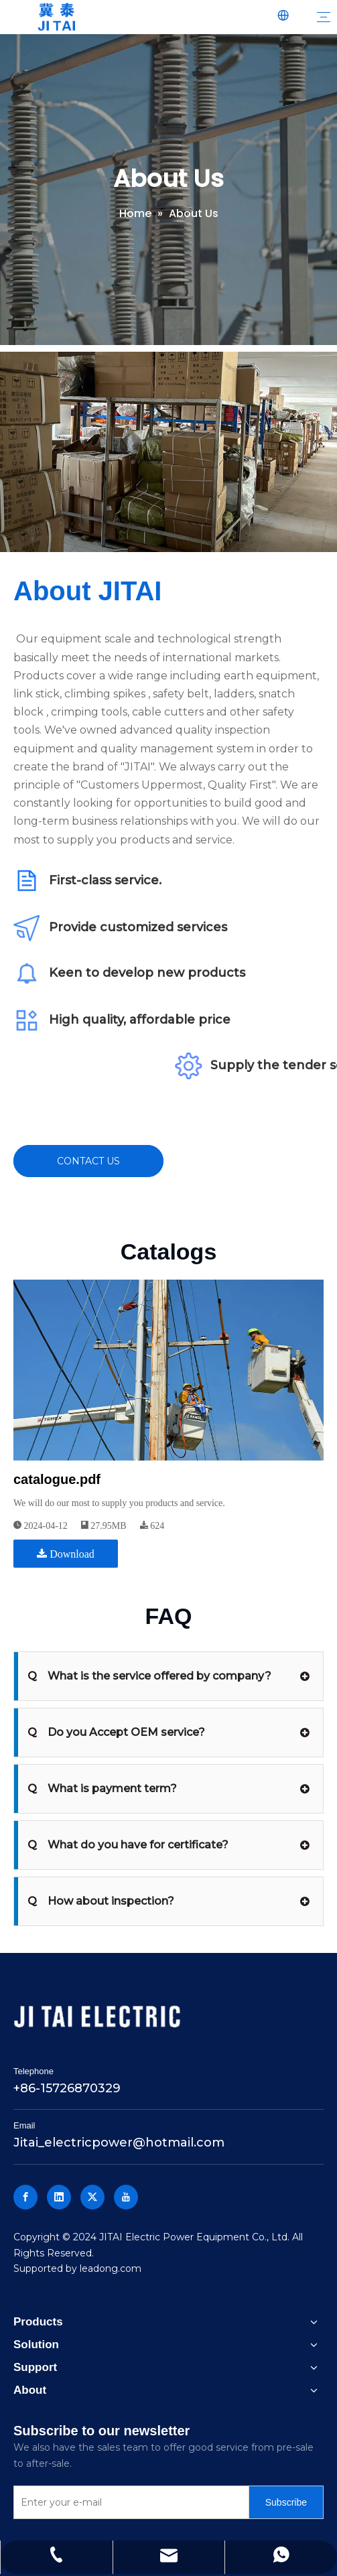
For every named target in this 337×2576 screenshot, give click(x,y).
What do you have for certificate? (127, 1845)
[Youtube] (126, 2197)
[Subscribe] (286, 2502)
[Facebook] (25, 2197)
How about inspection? (100, 1901)
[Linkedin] (59, 2197)
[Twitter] (92, 2197)
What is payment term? (102, 1789)
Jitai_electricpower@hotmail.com (118, 2142)
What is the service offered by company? (149, 1676)
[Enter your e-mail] (128, 2502)
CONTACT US (88, 1161)
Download (65, 1554)
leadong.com (110, 2268)
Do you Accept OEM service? (116, 1732)
